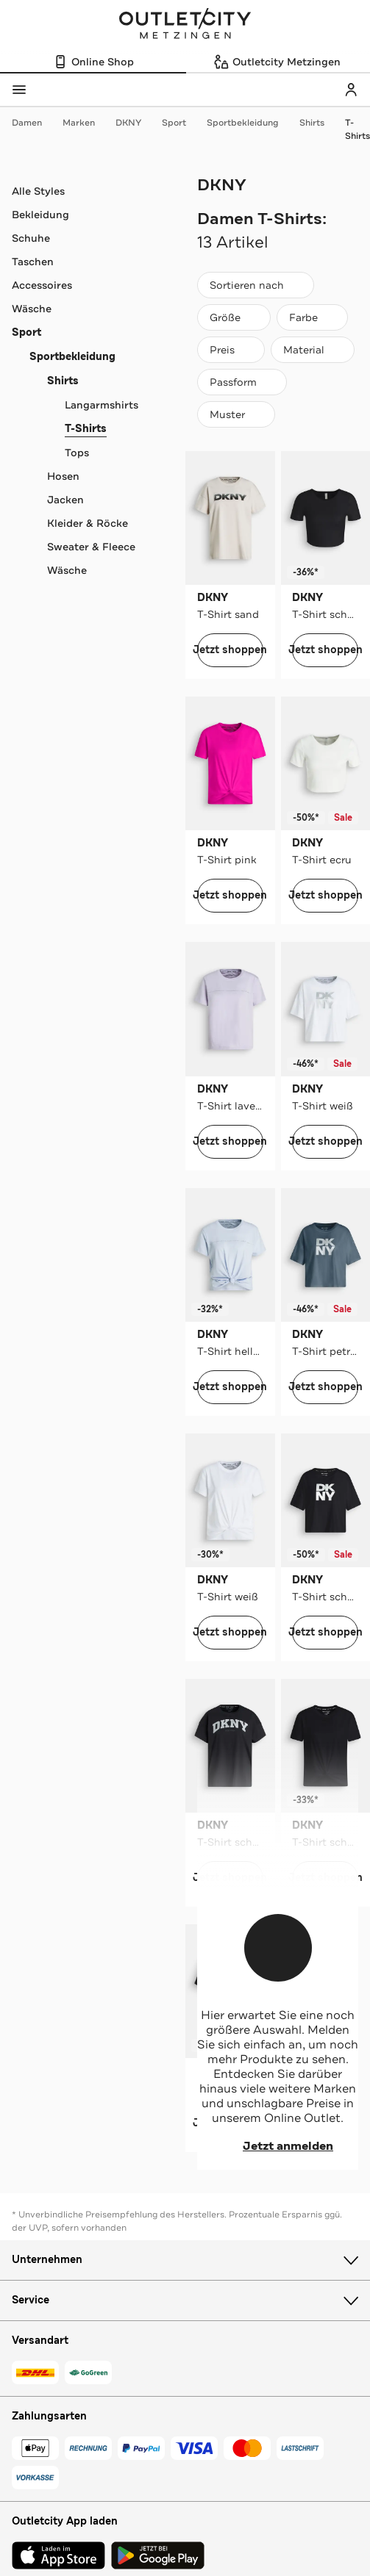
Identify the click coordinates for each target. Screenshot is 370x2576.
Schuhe (31, 238)
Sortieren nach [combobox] (255, 288)
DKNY (135, 123)
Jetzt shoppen (230, 650)
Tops (77, 452)
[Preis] (231, 350)
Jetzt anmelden (277, 2146)
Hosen (63, 476)
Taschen (33, 261)
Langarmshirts (101, 404)
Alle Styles (38, 191)
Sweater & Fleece (91, 546)
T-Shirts (357, 129)
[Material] (313, 350)
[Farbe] (312, 317)
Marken (86, 123)
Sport (181, 123)
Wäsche (31, 308)
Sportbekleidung (250, 123)
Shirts (319, 123)
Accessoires (42, 285)
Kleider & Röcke (87, 523)
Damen (34, 123)
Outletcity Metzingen (185, 25)
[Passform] (242, 382)
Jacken (65, 499)
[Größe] (234, 317)
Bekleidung (40, 214)
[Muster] (236, 414)
